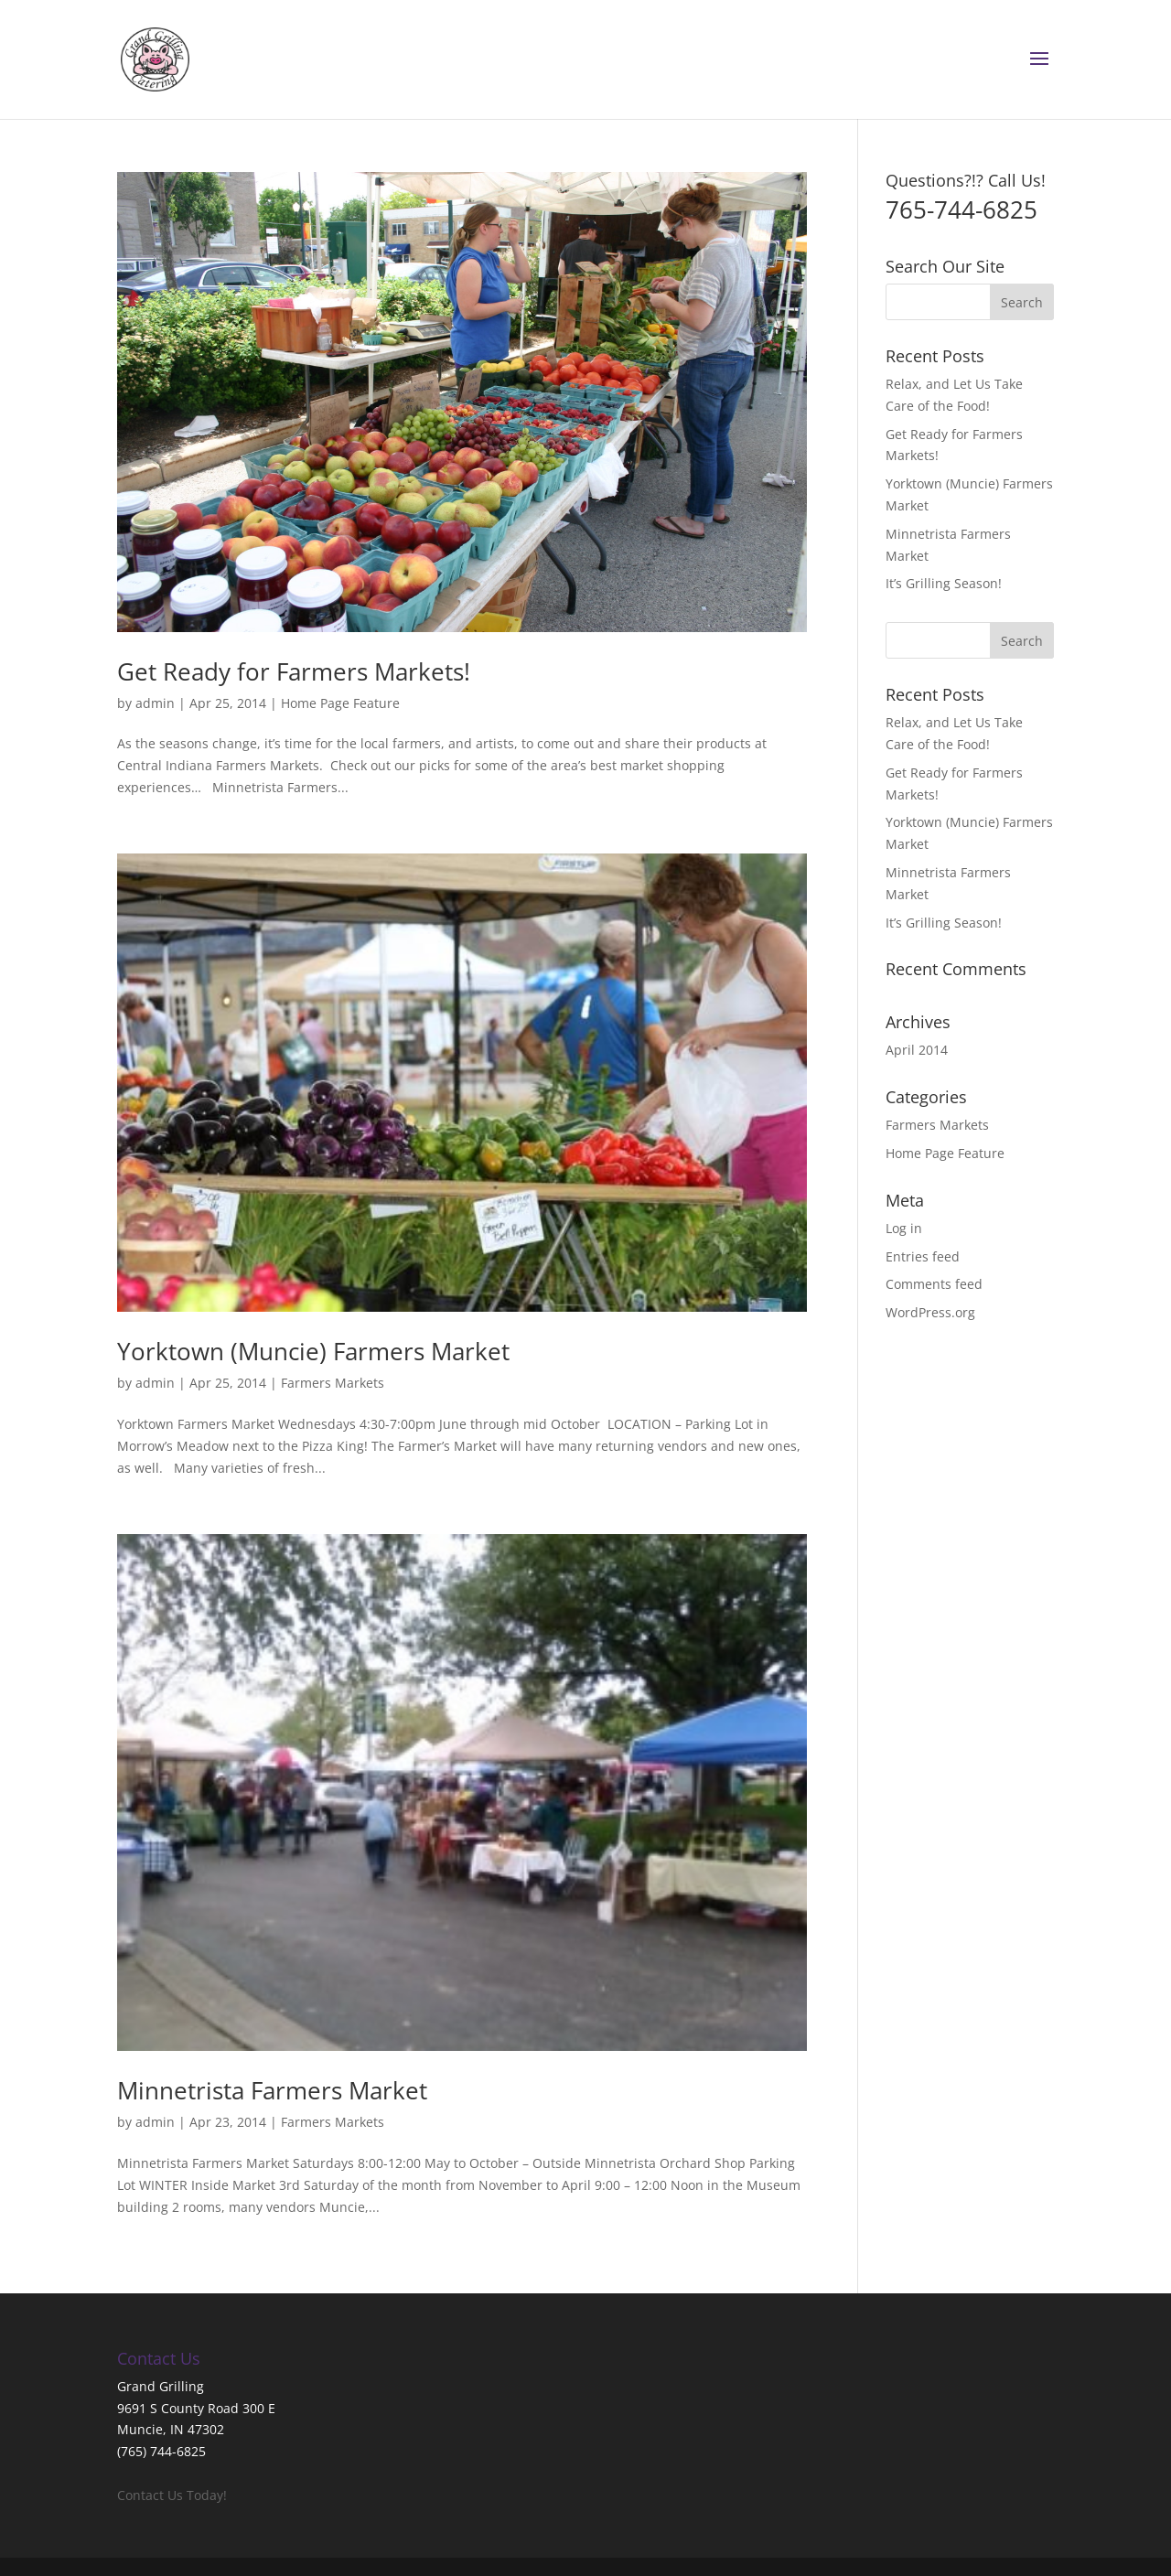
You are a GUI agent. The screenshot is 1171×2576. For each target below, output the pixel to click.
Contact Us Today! (172, 2495)
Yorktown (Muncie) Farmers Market (313, 1351)
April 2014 (917, 1049)
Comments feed (934, 1284)
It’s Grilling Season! (944, 583)
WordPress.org (930, 1312)
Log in (904, 1228)
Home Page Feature (340, 703)
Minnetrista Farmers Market (272, 2090)
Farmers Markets (332, 1382)
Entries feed (923, 1256)
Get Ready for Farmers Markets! (293, 671)
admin (155, 703)
